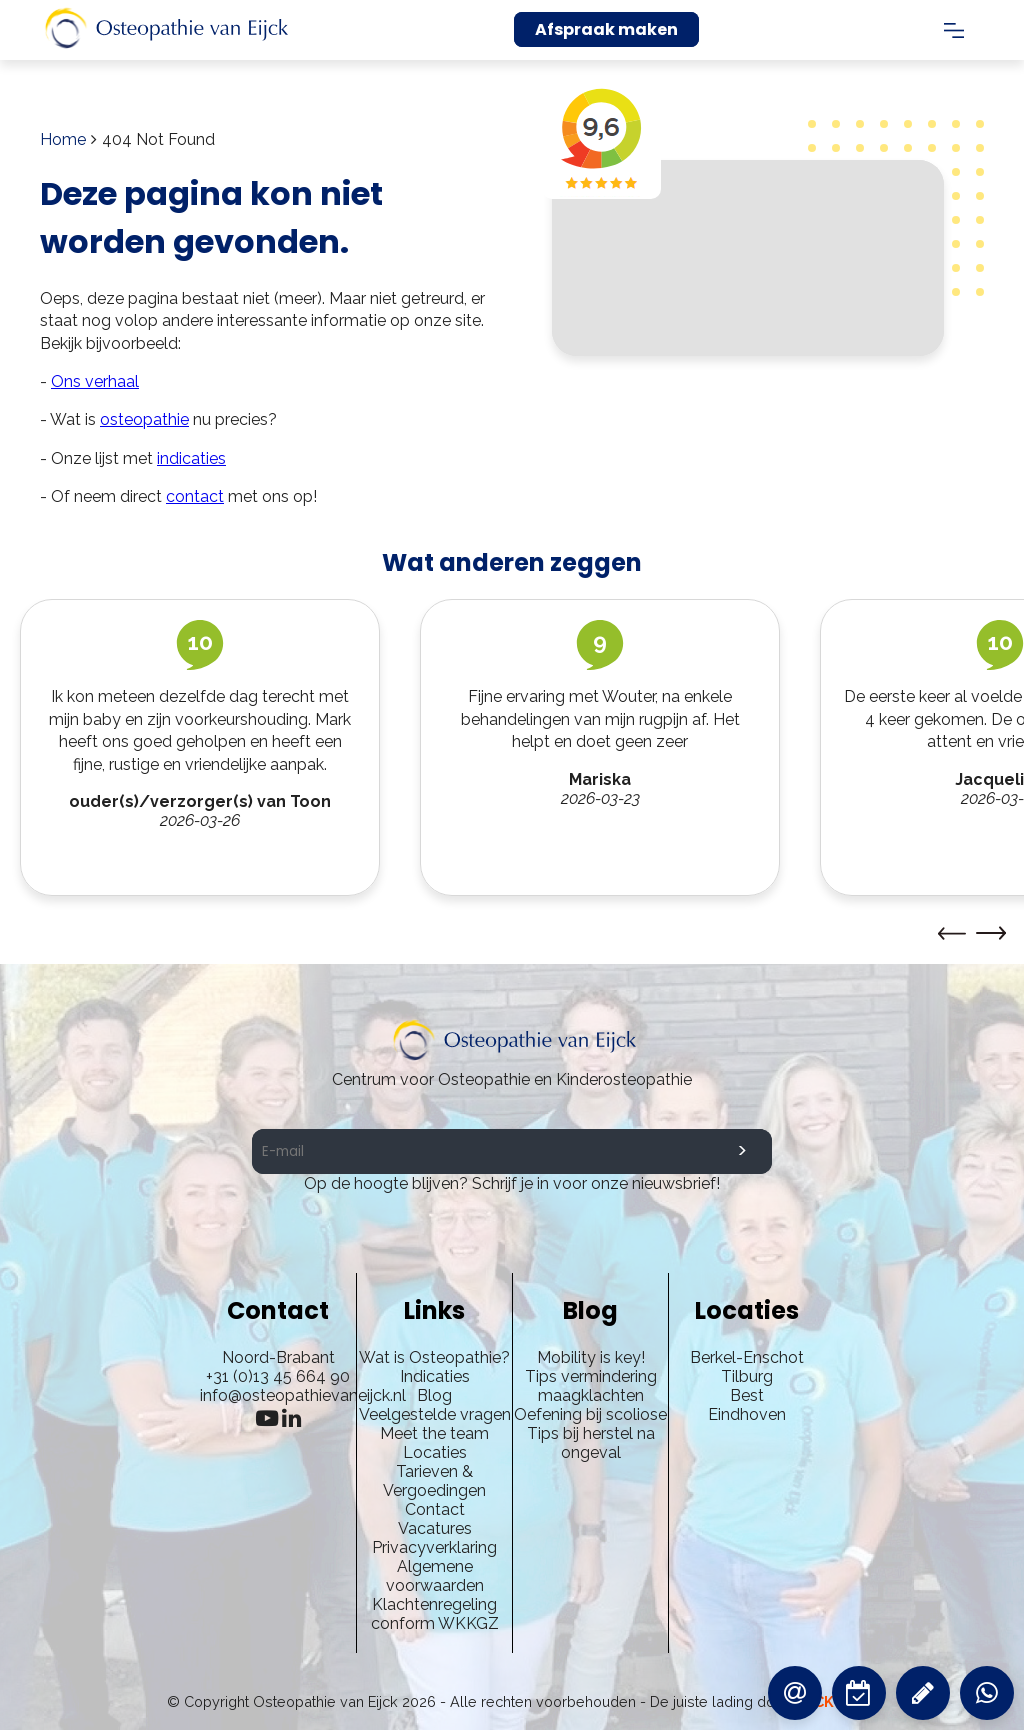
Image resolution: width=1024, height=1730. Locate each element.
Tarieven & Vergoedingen (434, 1481)
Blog (434, 1395)
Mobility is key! (591, 1357)
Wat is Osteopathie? (434, 1357)
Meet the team (434, 1433)
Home (63, 139)
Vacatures (435, 1528)
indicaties (191, 458)
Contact (435, 1509)
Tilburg (747, 1376)
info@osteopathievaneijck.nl (303, 1395)
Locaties (435, 1452)
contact (195, 496)
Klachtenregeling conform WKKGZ (435, 1614)
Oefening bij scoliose (590, 1414)
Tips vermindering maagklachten (591, 1386)
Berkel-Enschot (747, 1357)
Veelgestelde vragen (435, 1414)
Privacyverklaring (434, 1547)
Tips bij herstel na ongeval (591, 1443)
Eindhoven (747, 1414)
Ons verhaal (95, 381)
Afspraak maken (606, 29)
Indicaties (435, 1376)
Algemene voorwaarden (435, 1576)
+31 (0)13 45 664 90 (278, 1376)
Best (747, 1395)
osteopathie (144, 419)
